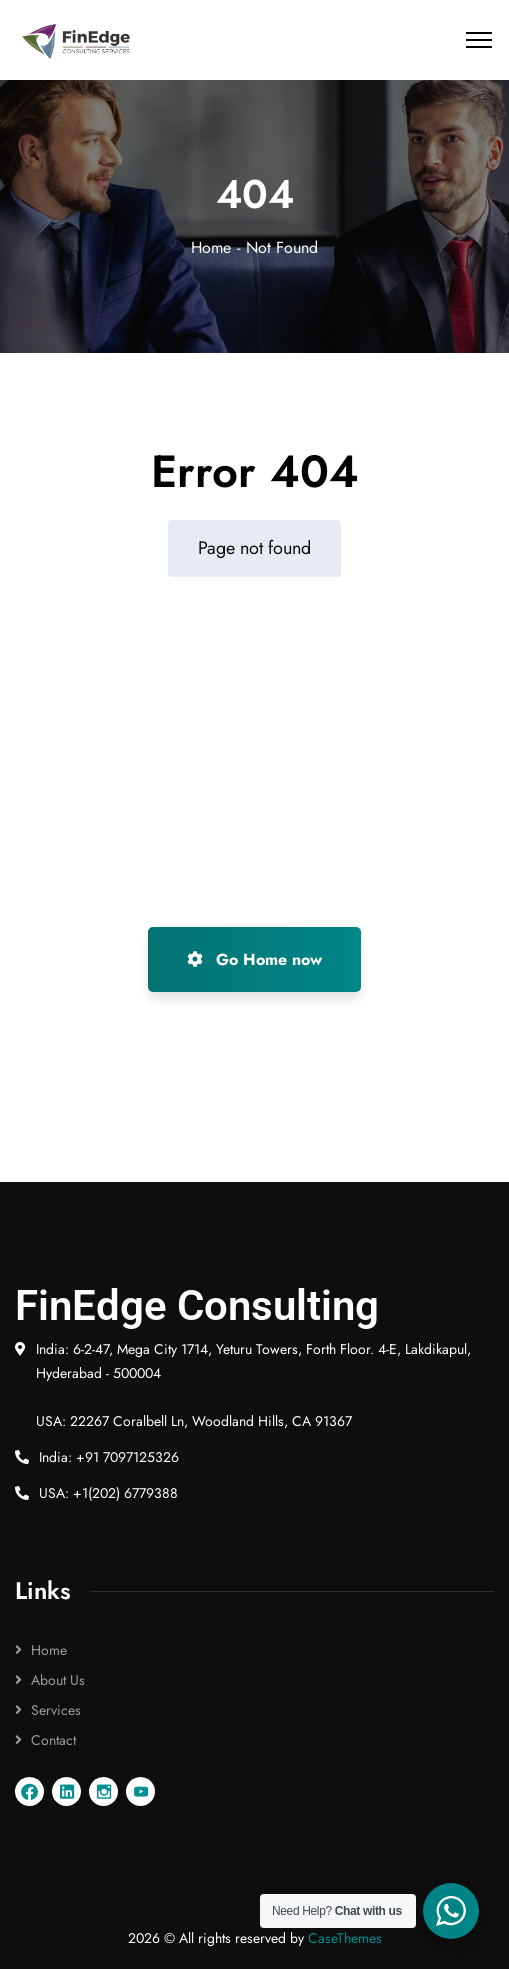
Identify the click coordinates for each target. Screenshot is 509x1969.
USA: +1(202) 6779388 (108, 1493)
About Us (58, 1680)
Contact (53, 1740)
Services (56, 1710)
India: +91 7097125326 (109, 1457)
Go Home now (254, 959)
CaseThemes (345, 1938)
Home (211, 247)
